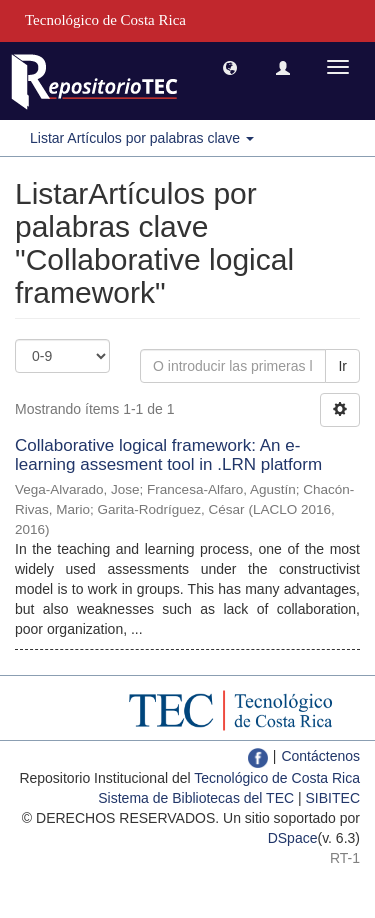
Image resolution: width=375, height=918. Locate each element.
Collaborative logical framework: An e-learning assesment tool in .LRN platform (168, 455)
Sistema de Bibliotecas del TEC (196, 798)
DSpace (293, 838)
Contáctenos (320, 756)
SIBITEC (333, 798)
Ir (342, 366)
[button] (230, 67)
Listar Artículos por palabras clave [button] (142, 138)
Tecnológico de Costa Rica (277, 778)
